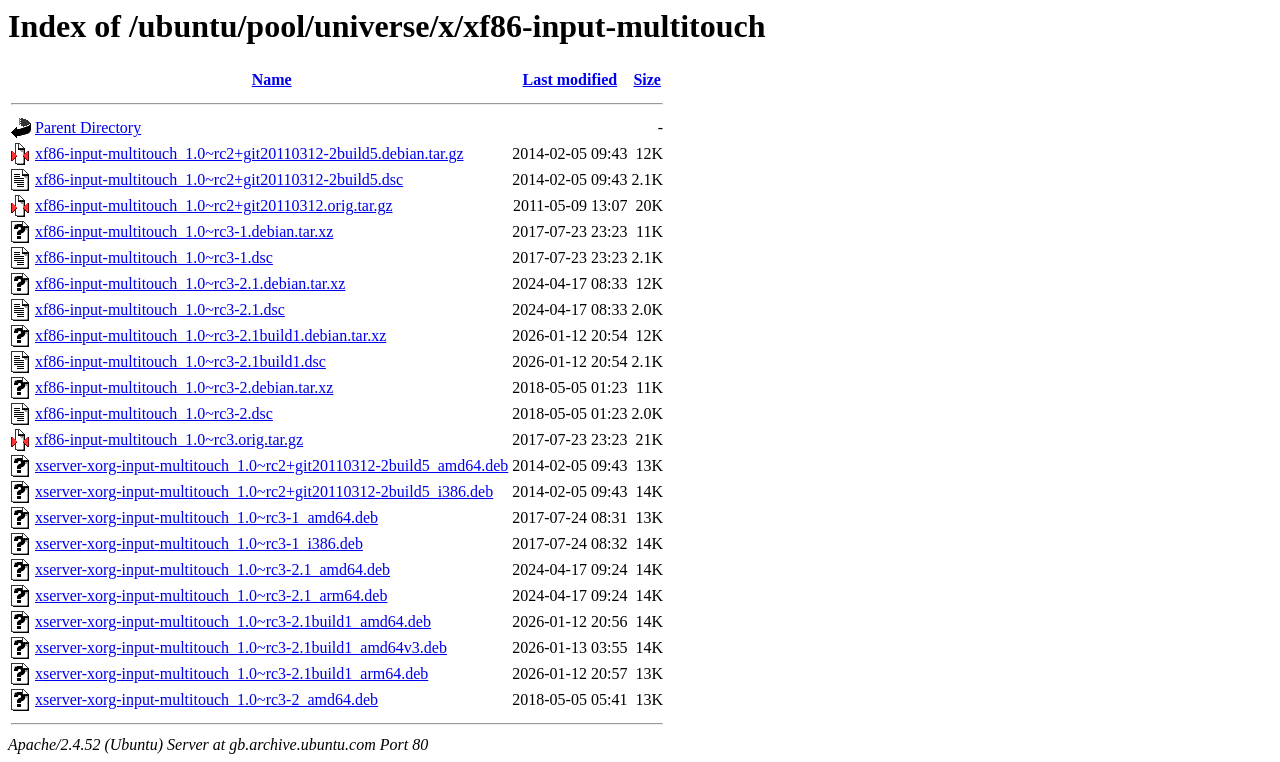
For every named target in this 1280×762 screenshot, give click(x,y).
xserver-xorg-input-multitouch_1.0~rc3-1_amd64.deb (206, 517)
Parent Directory (88, 127)
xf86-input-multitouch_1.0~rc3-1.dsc (154, 257)
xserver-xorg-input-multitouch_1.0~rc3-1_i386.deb (199, 543)
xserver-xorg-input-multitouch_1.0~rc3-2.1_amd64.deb (212, 569)
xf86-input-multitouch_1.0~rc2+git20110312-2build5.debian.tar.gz (249, 153)
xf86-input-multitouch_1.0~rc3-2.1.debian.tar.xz (190, 283)
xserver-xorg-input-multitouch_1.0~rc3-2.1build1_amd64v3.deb (241, 647)
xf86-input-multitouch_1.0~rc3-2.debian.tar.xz (184, 387)
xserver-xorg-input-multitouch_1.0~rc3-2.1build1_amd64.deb (233, 621)
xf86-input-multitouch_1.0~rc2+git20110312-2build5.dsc (219, 179)
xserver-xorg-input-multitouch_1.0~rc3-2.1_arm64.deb (211, 595)
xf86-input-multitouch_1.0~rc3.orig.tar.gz (169, 439)
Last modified (570, 79)
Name (272, 79)
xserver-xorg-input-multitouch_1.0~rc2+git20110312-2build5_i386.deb (264, 491)
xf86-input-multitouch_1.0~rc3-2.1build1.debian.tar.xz (210, 335)
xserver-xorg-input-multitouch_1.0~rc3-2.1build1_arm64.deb (231, 673)
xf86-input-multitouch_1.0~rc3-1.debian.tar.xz (184, 231)
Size (647, 79)
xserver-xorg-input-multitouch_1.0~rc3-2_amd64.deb (206, 699)
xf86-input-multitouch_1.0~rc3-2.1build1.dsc (180, 361)
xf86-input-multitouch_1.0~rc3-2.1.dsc (160, 309)
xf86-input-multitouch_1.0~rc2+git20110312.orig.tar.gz (213, 205)
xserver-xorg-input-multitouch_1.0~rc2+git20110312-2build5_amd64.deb (271, 465)
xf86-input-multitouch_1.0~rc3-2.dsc (154, 413)
